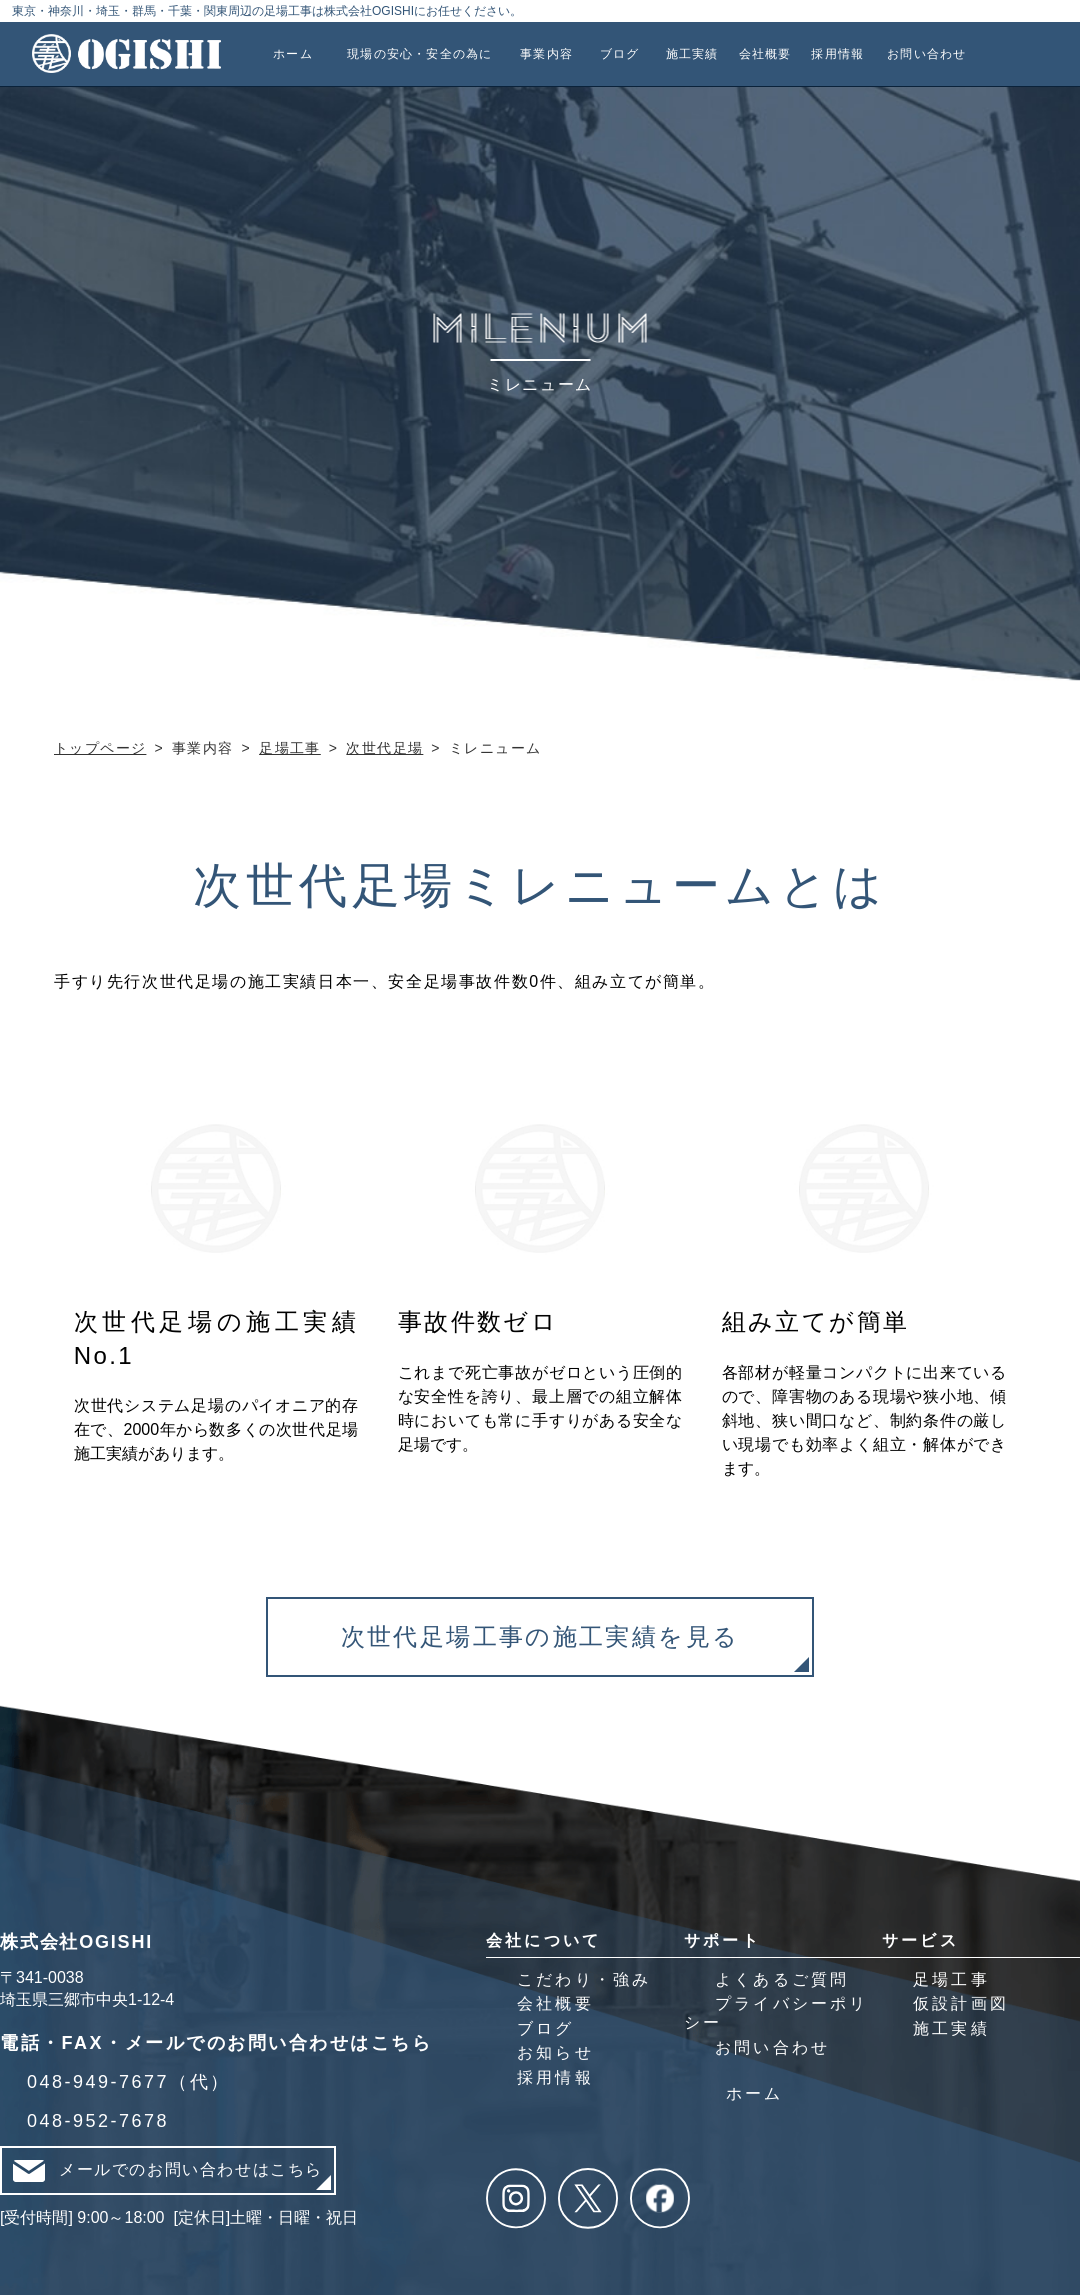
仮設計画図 (961, 2003)
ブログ (546, 2028)
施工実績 (951, 2028)
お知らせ (555, 2052)
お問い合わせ (772, 2047)
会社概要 (555, 2003)
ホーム (755, 2093)
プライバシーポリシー (776, 2013)
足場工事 (951, 1979)
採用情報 (555, 2077)
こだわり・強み (584, 1979)
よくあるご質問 (782, 1979)
